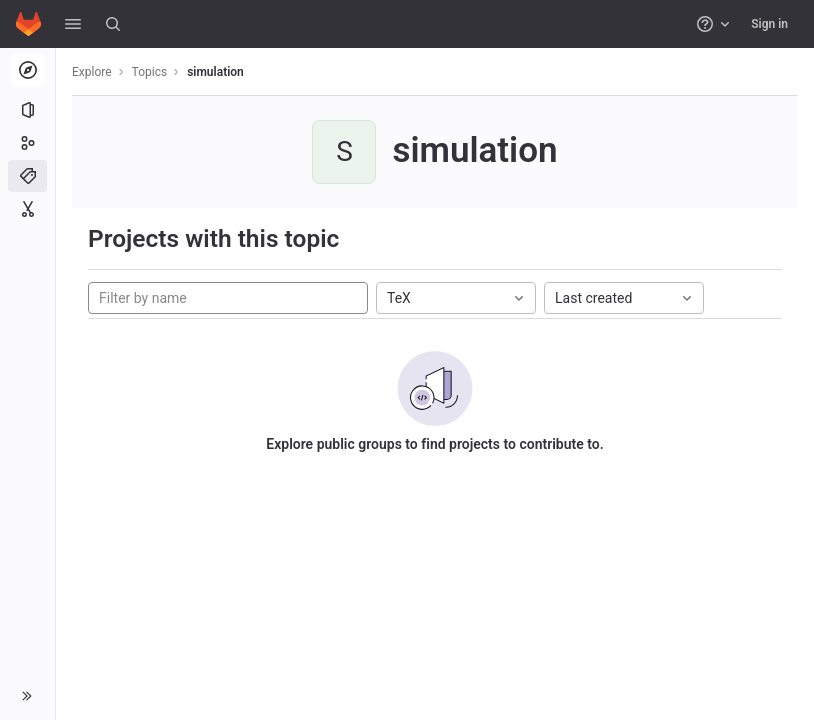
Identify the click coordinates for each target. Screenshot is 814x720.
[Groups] (27, 143)
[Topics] (27, 176)
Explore (92, 72)
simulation (215, 72)
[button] (73, 24)
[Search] (113, 24)
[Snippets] (27, 209)
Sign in (769, 24)
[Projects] (27, 110)
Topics (150, 72)
